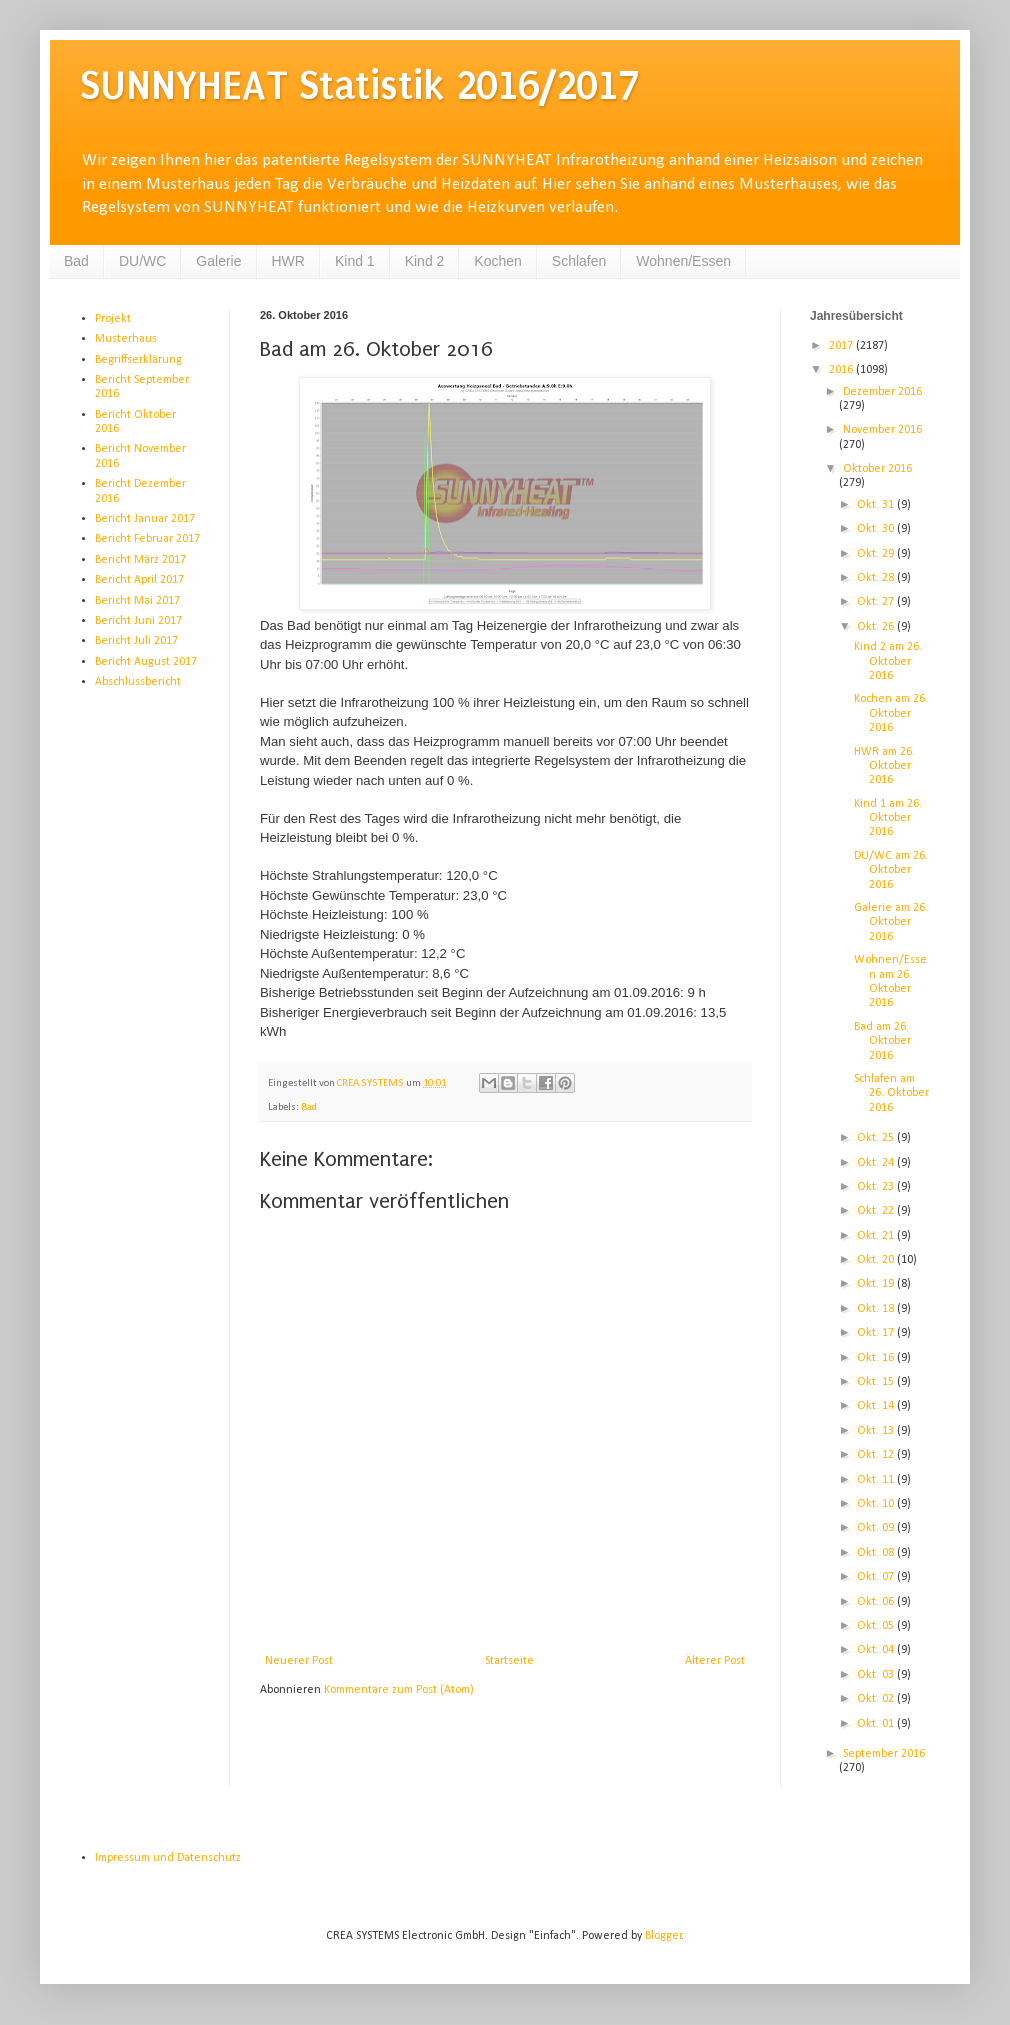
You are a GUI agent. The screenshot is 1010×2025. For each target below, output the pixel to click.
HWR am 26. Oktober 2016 (884, 766)
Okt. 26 (877, 627)
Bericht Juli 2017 (136, 641)
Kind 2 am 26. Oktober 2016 (888, 661)
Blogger (663, 1936)
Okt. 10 (877, 1504)
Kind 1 (355, 261)
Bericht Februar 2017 (147, 539)
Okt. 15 (877, 1382)
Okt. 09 (877, 1528)
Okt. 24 (877, 1163)
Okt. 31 (877, 505)
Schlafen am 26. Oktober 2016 (891, 1093)
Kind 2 (425, 261)
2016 (842, 370)
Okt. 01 (877, 1724)
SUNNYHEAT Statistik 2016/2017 (359, 85)
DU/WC (142, 261)
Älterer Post (715, 1661)
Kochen (497, 261)
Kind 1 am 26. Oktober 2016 (888, 818)
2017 (842, 346)
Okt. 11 (877, 1480)
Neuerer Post (299, 1661)
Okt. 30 (877, 529)
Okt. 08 (877, 1553)
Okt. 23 (877, 1187)
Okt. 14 (877, 1406)
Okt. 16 (877, 1358)
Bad (76, 261)
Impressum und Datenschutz (168, 1858)
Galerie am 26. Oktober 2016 (891, 922)
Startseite (509, 1661)
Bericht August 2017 (146, 662)
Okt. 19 (877, 1284)
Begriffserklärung (138, 360)
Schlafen (579, 261)
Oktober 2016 (877, 469)
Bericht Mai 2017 (137, 601)
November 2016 (882, 430)
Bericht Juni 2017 (138, 621)
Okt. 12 (877, 1455)
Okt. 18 (877, 1309)
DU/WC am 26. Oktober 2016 (891, 870)
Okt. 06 (877, 1602)
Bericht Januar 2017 (145, 519)
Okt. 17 (877, 1333)
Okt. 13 (877, 1431)
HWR (288, 261)
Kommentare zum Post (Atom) (399, 1690)
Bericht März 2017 (140, 560)
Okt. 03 (877, 1675)
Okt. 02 (877, 1699)
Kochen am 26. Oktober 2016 (891, 713)
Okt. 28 (877, 578)
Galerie (218, 261)
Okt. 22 (877, 1211)
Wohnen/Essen (683, 261)
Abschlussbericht (138, 682)
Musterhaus (126, 339)
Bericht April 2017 (139, 580)
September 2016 (884, 1754)
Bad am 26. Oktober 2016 (882, 1041)
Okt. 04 (877, 1650)
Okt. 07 (877, 1577)
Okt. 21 (877, 1236)
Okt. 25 (877, 1138)
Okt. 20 (877, 1260)
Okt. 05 (877, 1626)
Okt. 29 (877, 554)
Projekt (113, 319)
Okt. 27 (877, 602)
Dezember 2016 (882, 392)
